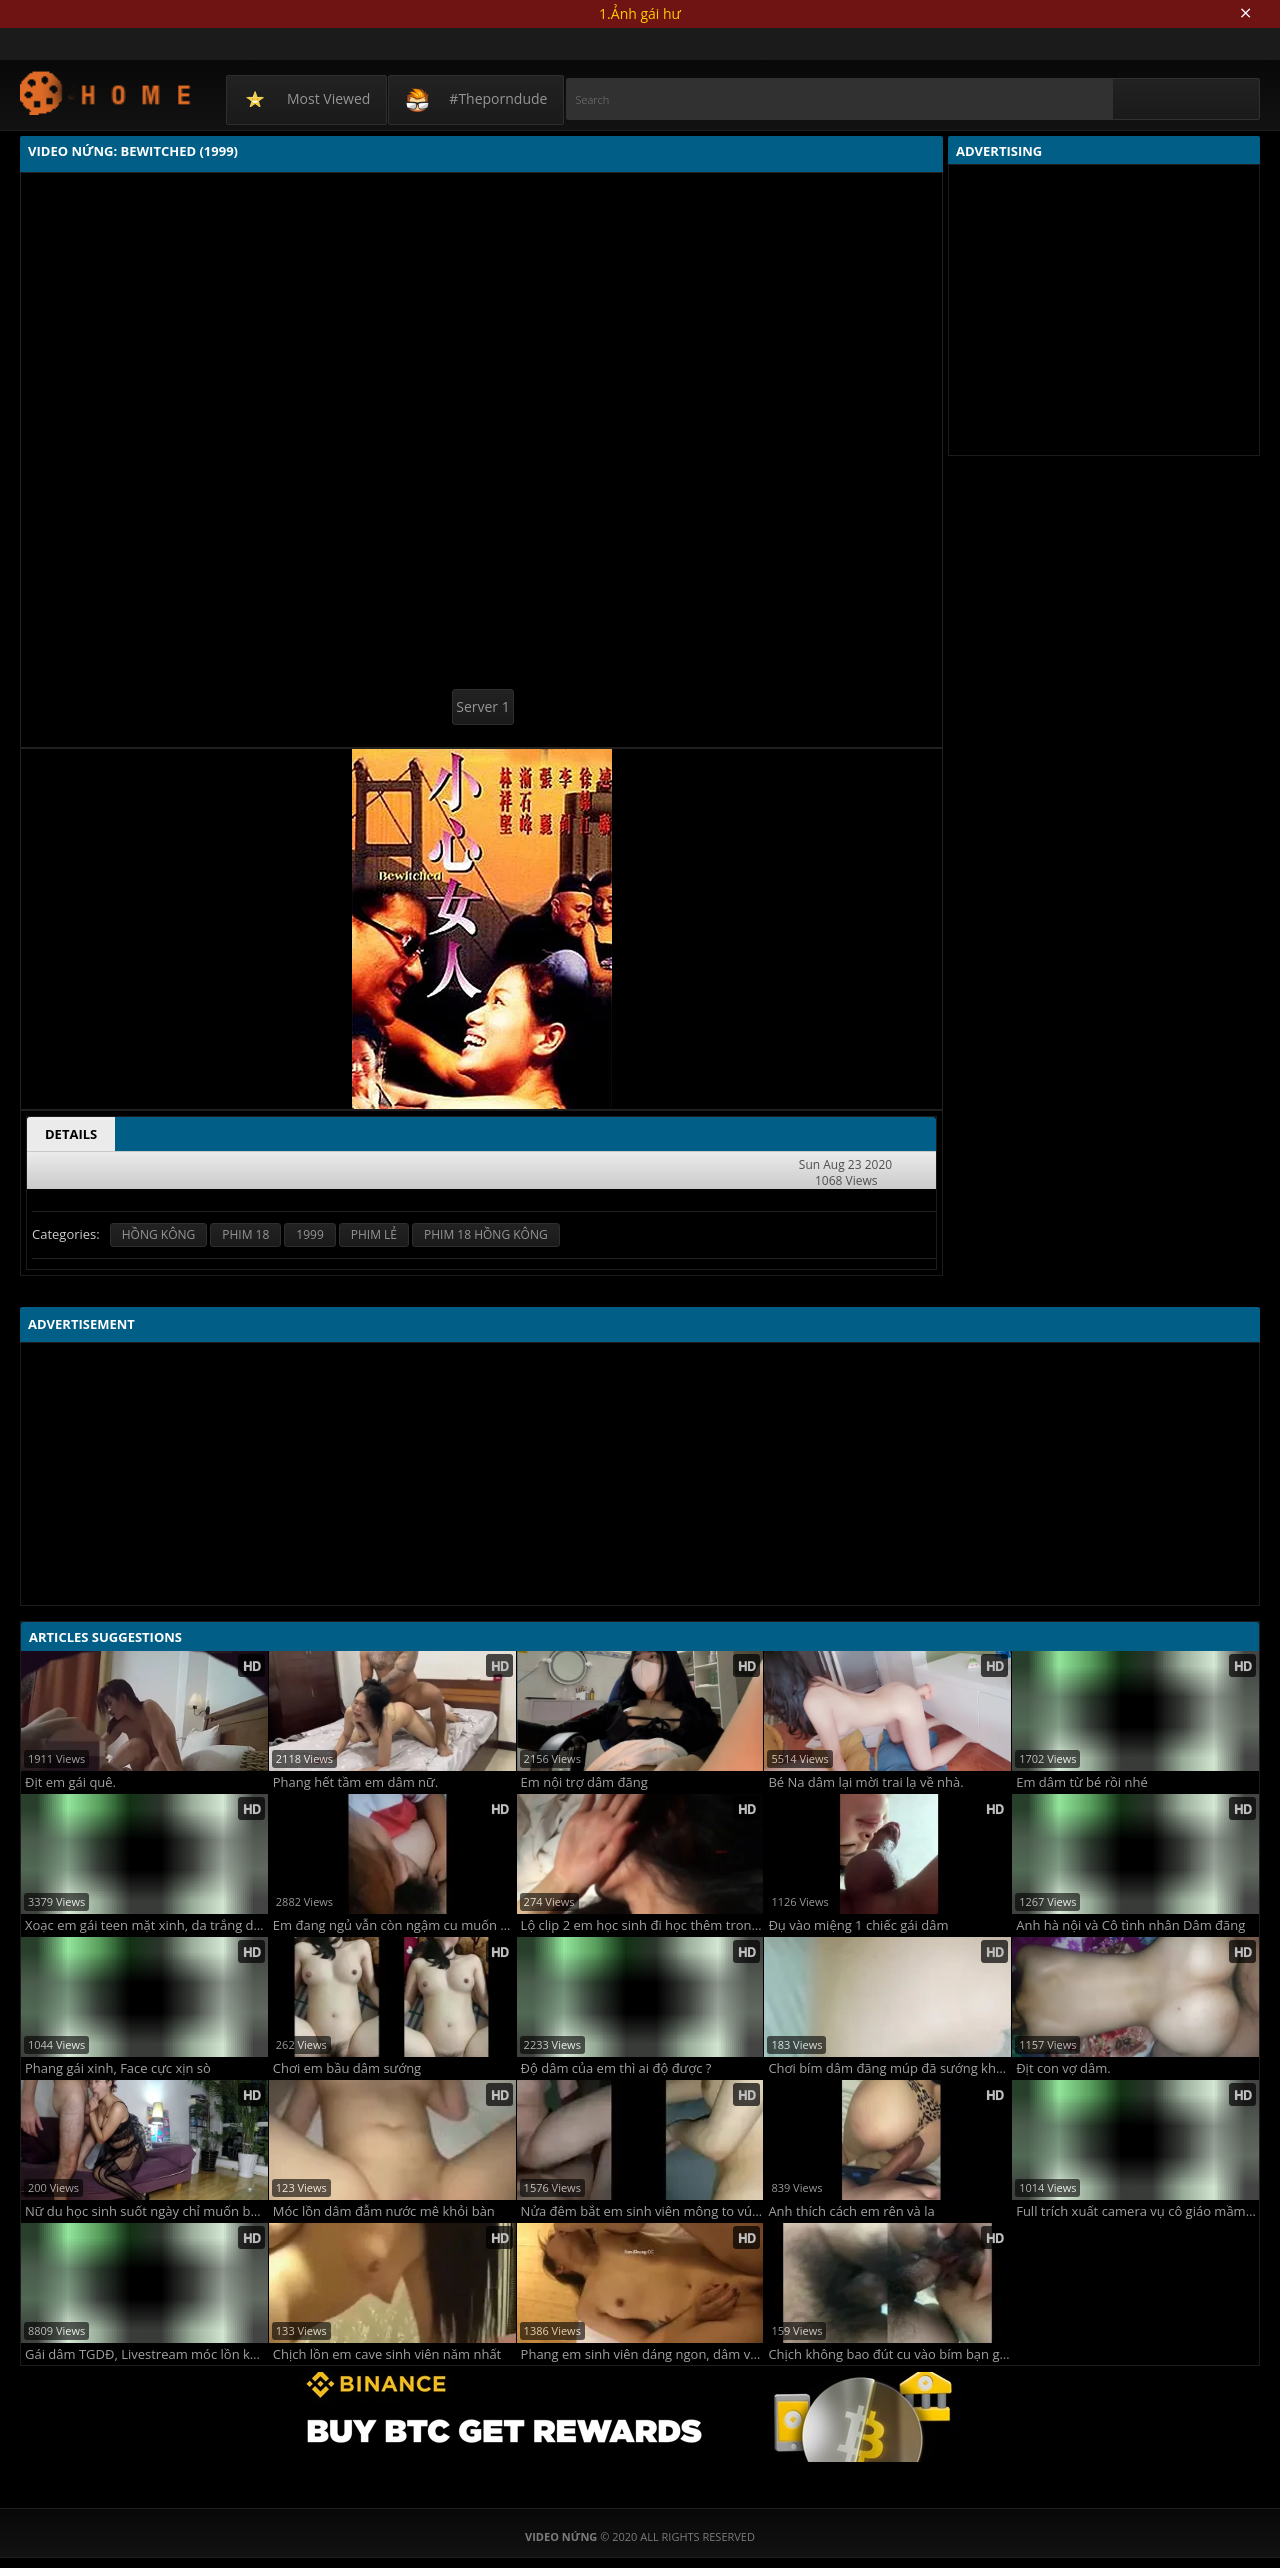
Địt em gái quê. (70, 1782)
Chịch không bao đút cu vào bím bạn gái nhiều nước (889, 2354)
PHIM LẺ (374, 1234)
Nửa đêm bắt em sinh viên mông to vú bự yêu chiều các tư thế (642, 2211)
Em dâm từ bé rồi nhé (1082, 1782)
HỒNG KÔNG (159, 1234)
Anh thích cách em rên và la (851, 2211)
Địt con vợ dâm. (1063, 2068)
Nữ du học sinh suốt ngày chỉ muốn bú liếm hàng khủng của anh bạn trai (146, 2211)
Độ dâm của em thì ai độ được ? (616, 2068)
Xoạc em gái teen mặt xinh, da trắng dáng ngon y (146, 1925)
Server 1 (482, 706)
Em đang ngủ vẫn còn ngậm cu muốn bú (394, 1925)
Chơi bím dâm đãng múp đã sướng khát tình (889, 2068)
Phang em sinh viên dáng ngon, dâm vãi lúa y (642, 2354)
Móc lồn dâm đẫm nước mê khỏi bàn (384, 2211)
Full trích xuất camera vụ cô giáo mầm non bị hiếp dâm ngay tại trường (1137, 2211)
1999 (309, 1234)
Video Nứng (106, 92)
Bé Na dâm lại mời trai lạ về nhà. (865, 1782)
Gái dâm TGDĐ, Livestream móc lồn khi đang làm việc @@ (146, 2354)
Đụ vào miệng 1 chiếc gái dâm (858, 1925)
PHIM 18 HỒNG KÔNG (486, 1234)
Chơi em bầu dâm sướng (347, 2068)
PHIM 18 (245, 1234)
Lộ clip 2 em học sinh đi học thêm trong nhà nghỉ (642, 1925)
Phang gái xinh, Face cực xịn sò (118, 2068)
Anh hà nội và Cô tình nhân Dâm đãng (1130, 1925)
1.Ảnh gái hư (640, 13)
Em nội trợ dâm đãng (584, 1782)
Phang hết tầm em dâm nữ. (355, 1782)
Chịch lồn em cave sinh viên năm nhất (387, 2354)
